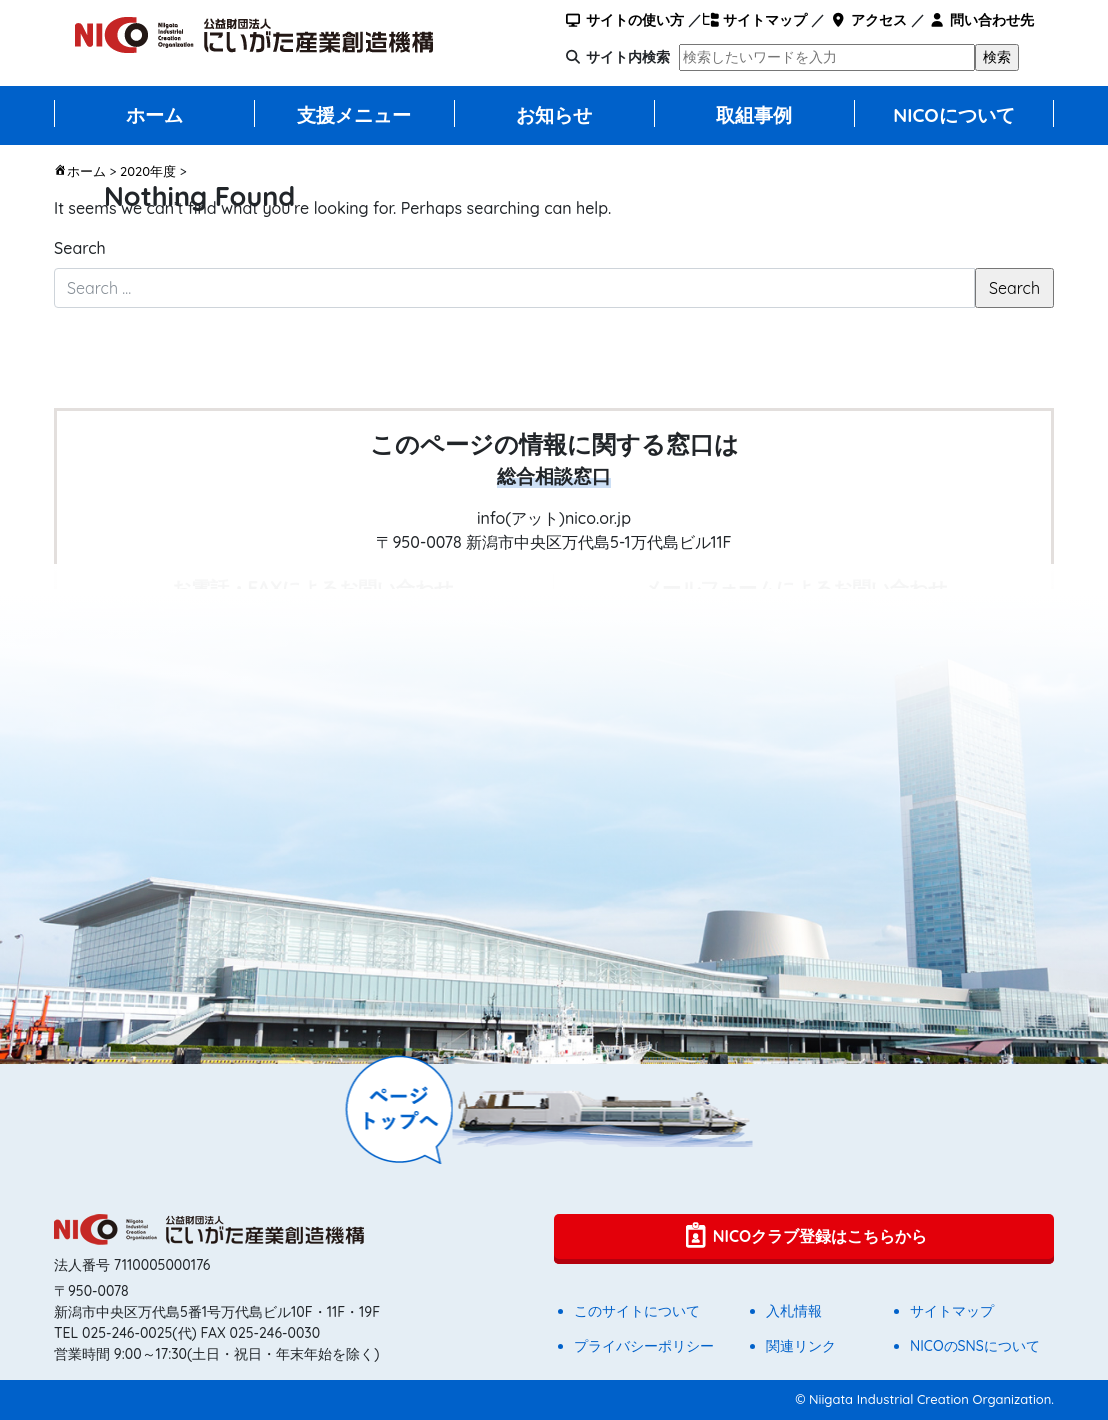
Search (80, 248)
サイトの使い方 (624, 20)
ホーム (154, 115)
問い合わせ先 (981, 20)
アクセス (867, 20)
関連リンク (801, 1346)
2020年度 (148, 171)
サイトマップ (754, 20)
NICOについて (954, 115)
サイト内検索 (628, 57)
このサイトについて (637, 1311)
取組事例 (754, 115)
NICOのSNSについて (975, 1346)
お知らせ (554, 115)
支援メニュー (354, 115)
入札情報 (794, 1311)
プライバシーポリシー (644, 1346)
